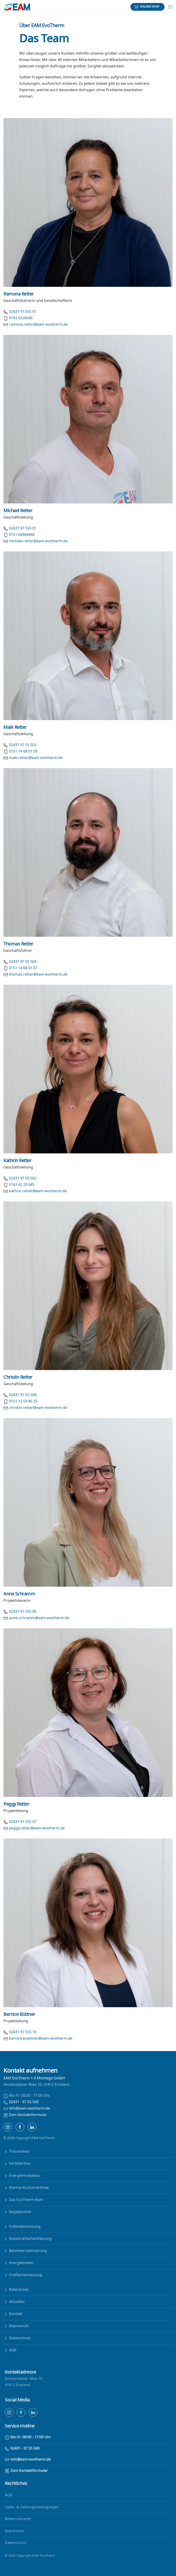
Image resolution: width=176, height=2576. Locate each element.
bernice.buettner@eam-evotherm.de (40, 2039)
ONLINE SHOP (147, 7)
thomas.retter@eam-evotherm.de (38, 975)
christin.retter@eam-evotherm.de (38, 1408)
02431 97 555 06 (22, 1612)
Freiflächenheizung (27, 2271)
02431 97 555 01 (23, 312)
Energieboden (23, 2260)
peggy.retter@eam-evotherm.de (37, 1828)
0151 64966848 (22, 535)
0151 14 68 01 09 (23, 752)
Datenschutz (22, 2330)
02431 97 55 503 (22, 745)
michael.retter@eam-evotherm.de (38, 541)
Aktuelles (19, 2296)
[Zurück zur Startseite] (17, 7)
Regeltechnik (22, 2212)
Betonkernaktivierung (29, 2248)
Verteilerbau (21, 2167)
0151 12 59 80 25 (23, 1402)
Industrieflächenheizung (31, 2237)
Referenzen (21, 2285)
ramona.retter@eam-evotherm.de (38, 325)
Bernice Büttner (19, 2014)
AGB (15, 2341)
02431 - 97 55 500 (28, 2109)
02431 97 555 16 (22, 2032)
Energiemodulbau (26, 2178)
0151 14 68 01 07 (23, 968)
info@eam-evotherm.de (33, 2115)
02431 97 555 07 (22, 1822)
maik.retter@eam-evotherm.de (36, 758)
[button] (170, 7)
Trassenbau (21, 2155)
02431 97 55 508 (22, 1395)
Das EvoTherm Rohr (28, 2201)
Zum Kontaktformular (32, 2121)
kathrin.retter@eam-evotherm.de (38, 1191)
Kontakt (18, 2307)
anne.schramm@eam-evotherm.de (39, 1618)
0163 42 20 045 (21, 1185)
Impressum (21, 2319)
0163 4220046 (21, 318)
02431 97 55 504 (22, 962)
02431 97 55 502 (22, 1178)
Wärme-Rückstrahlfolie (30, 2189)
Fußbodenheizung (26, 2226)
